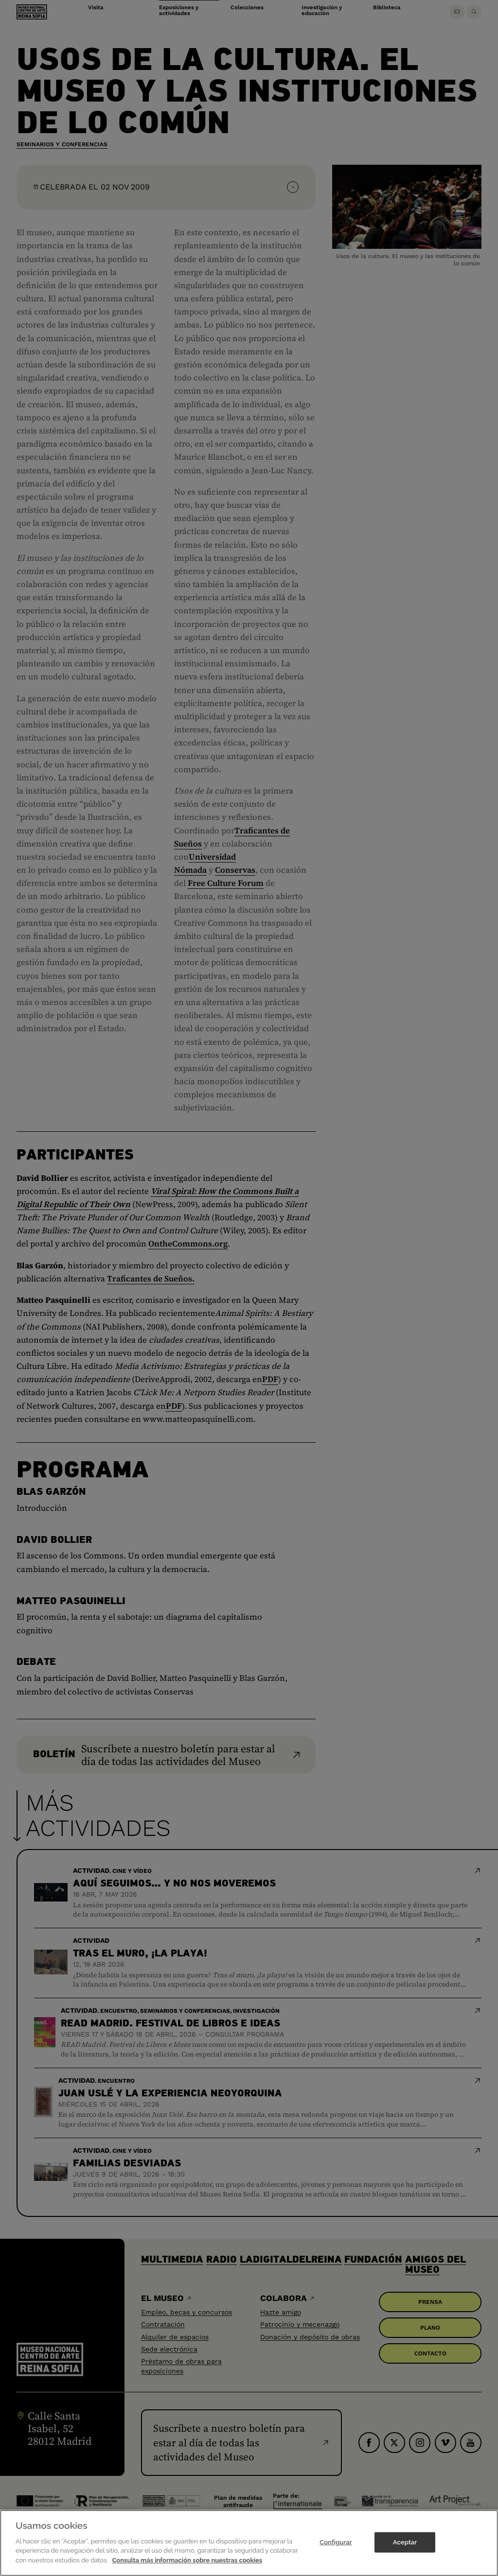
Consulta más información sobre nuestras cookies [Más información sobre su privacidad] (187, 2567)
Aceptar (405, 2549)
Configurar (336, 2549)
